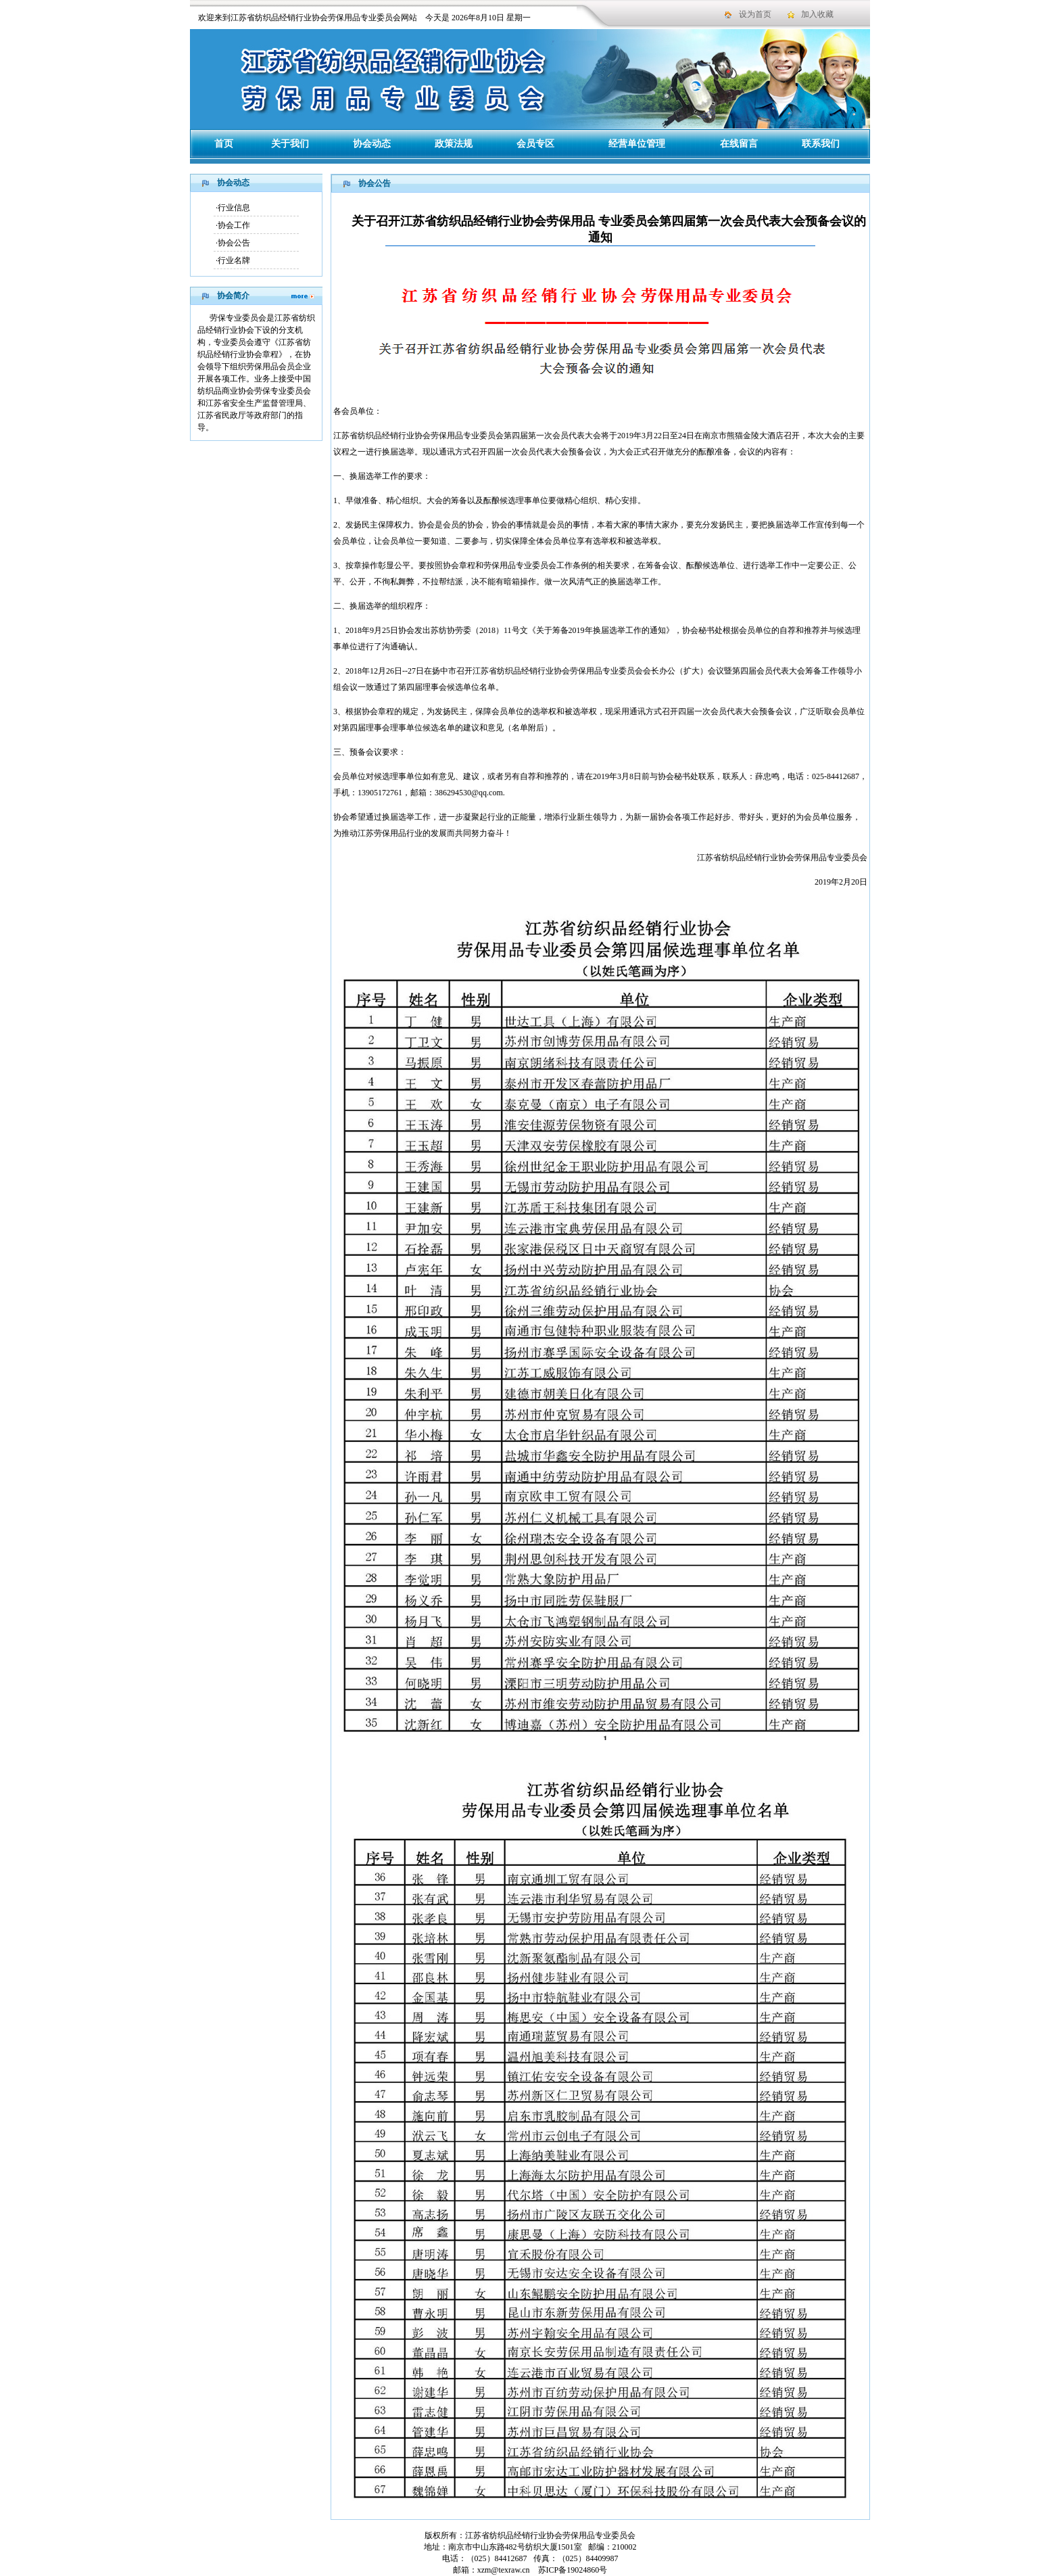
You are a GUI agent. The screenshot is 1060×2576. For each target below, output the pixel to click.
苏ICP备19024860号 (572, 2570)
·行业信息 (233, 207)
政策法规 (454, 144)
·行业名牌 (233, 260)
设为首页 (755, 14)
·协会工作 (233, 225)
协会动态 (372, 144)
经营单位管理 (636, 144)
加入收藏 (817, 14)
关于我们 (290, 144)
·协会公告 (233, 243)
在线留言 (739, 144)
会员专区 (535, 144)
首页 (223, 144)
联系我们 (821, 144)
